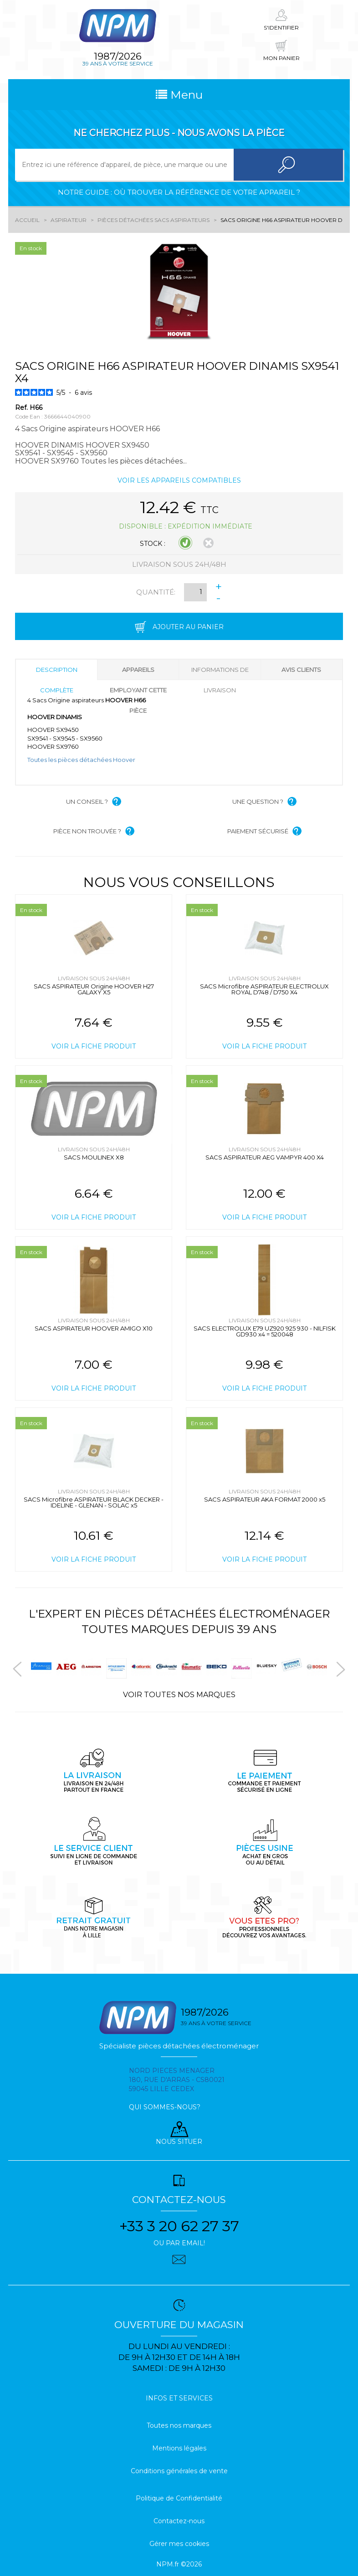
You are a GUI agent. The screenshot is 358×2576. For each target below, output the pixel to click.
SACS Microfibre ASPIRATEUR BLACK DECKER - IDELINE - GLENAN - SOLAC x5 (94, 1502)
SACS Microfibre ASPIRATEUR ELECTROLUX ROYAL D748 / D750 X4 (264, 989)
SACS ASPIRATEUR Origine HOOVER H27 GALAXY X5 (94, 989)
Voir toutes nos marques (179, 1694)
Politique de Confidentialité (179, 2498)
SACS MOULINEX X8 (94, 1157)
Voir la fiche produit (93, 1046)
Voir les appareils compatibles (179, 480)
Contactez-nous (179, 2521)
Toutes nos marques (179, 2425)
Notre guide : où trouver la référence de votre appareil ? (179, 192)
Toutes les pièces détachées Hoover (81, 759)
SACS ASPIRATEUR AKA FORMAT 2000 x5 (264, 1499)
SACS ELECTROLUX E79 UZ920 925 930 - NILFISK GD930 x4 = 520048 (265, 1331)
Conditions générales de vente (179, 2471)
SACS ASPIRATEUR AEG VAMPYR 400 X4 (264, 1157)
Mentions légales (179, 2448)
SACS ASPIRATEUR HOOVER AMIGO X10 (94, 1328)
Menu (179, 94)
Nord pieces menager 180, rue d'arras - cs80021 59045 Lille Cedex (177, 2080)
